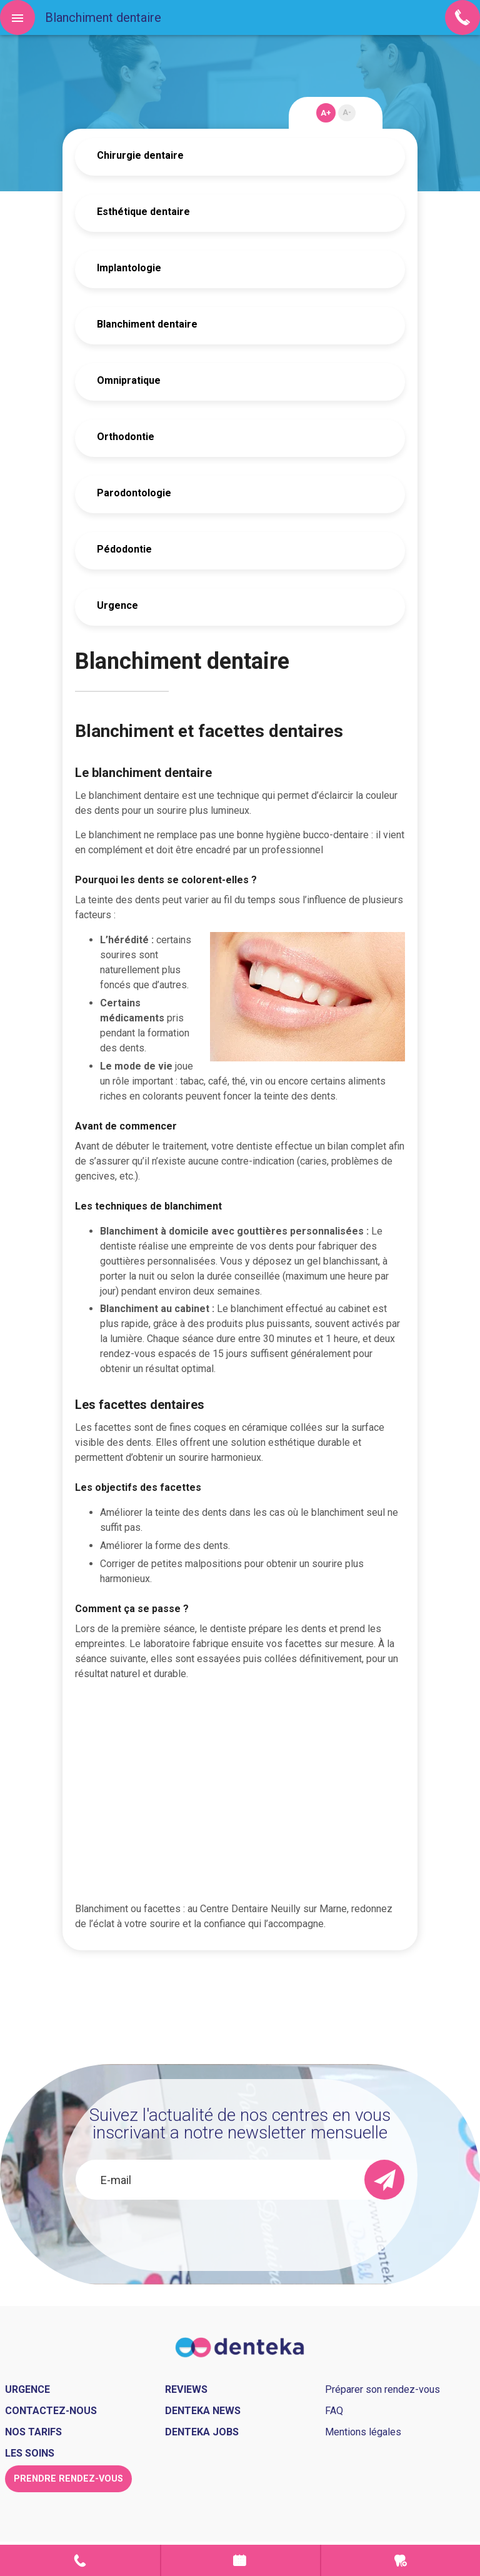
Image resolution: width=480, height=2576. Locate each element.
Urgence (117, 605)
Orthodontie (125, 437)
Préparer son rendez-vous (382, 2389)
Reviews (186, 2389)
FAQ (334, 2411)
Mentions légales (363, 2432)
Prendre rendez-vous (240, 2560)
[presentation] (240, 2233)
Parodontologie (134, 493)
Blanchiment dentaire (147, 324)
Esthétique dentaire (143, 212)
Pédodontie (124, 549)
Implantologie (129, 268)
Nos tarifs (33, 2432)
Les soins (29, 2453)
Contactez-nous (51, 2411)
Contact (80, 2560)
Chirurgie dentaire (140, 155)
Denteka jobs (202, 2432)
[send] (384, 2180)
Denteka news (203, 2411)
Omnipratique (129, 380)
